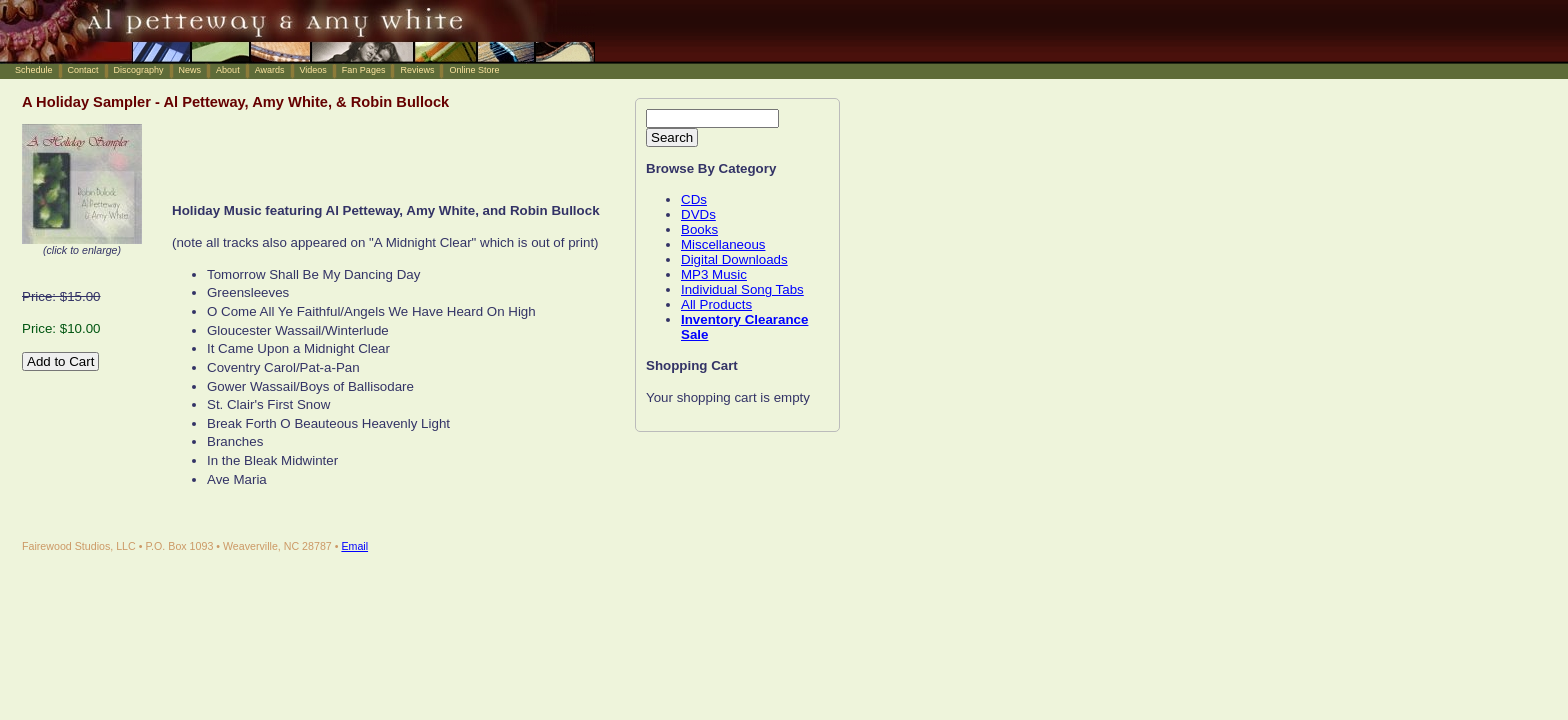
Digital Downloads (734, 259)
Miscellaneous (723, 244)
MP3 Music (714, 274)
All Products (716, 304)
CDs (694, 199)
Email (354, 546)
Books (699, 229)
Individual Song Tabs (742, 289)
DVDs (698, 214)
